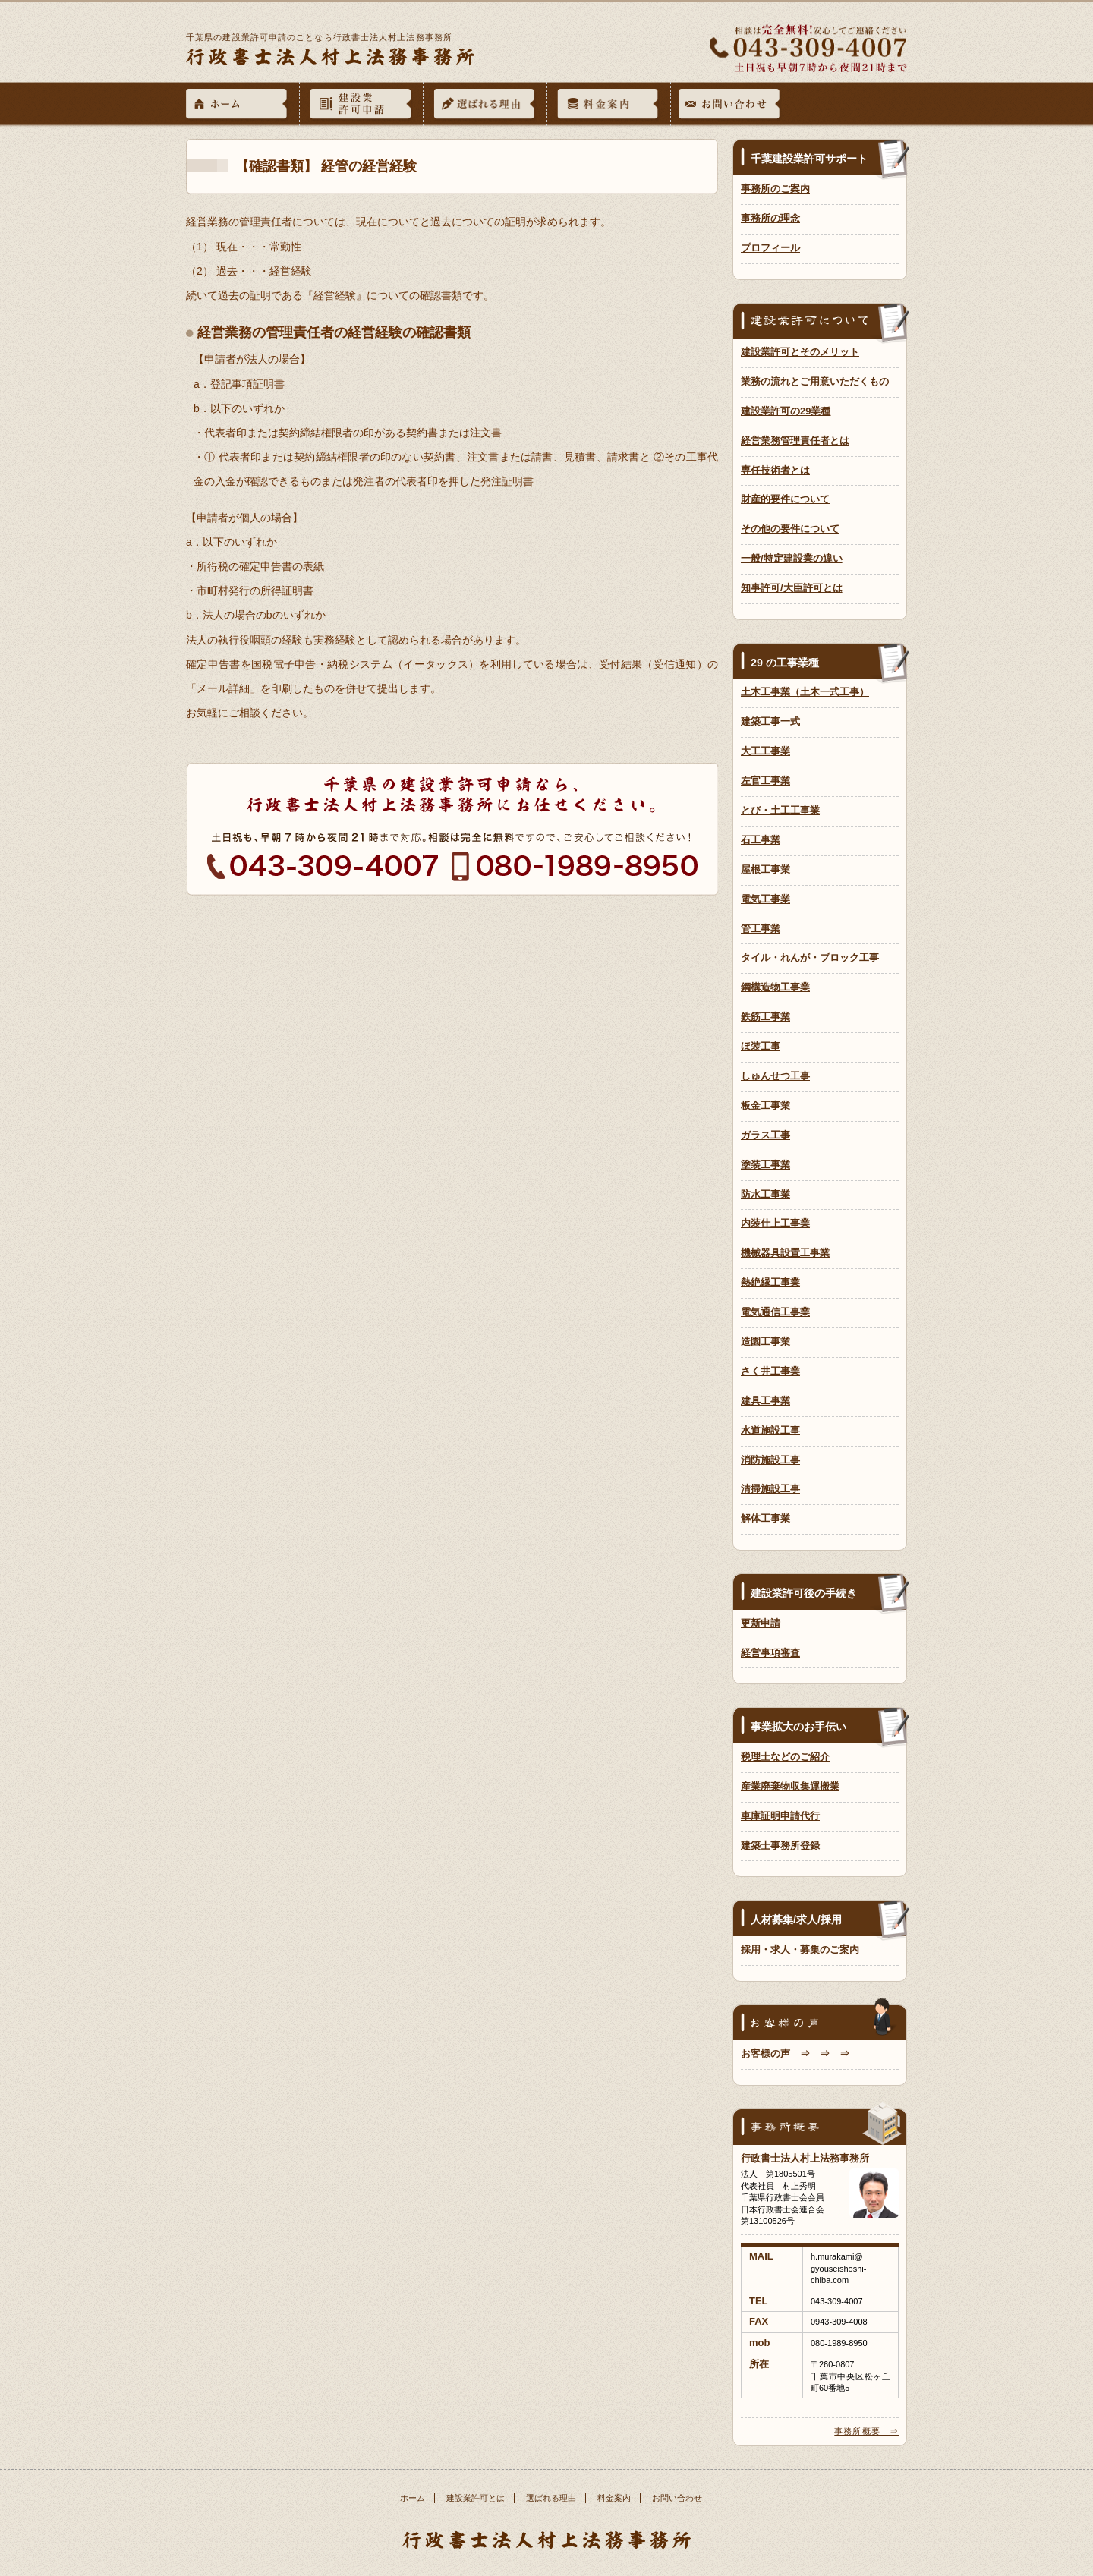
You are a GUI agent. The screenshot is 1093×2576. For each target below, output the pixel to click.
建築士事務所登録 (780, 1845)
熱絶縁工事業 (770, 1282)
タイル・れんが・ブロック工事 (810, 957)
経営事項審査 (770, 1652)
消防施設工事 (770, 1460)
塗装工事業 (765, 1164)
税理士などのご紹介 (785, 1756)
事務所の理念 (770, 218)
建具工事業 (765, 1400)
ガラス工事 (765, 1135)
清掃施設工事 (770, 1488)
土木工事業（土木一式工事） (805, 692)
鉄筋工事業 (765, 1016)
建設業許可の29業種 (785, 411)
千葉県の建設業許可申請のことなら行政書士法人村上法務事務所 (319, 37)
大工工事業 (765, 751)
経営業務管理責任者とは (795, 440)
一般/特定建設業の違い (792, 558)
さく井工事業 (770, 1371)
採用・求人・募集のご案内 (800, 1949)
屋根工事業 (765, 869)
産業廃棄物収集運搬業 (790, 1786)
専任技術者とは (775, 470)
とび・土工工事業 (780, 810)
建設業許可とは (475, 2497)
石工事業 (760, 840)
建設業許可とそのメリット (800, 351)
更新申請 (760, 1623)
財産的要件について (785, 499)
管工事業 (760, 928)
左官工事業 (765, 780)
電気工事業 (765, 899)
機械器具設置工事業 (785, 1252)
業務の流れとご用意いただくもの (815, 381)
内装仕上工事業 (775, 1223)
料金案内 (614, 2497)
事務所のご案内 (775, 188)
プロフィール (770, 248)
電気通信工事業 (775, 1312)
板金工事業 (765, 1105)
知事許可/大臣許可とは (792, 588)
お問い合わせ (677, 2497)
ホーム (412, 2497)
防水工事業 (765, 1194)
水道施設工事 (770, 1430)
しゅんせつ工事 (775, 1076)
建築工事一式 (770, 721)
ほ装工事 (760, 1046)
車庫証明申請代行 (780, 1816)
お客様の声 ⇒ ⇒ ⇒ (795, 2053)
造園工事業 (765, 1341)
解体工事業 (765, 1518)
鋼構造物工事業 (775, 987)
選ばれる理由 (551, 2497)
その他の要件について (790, 528)
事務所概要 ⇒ (866, 2431)
